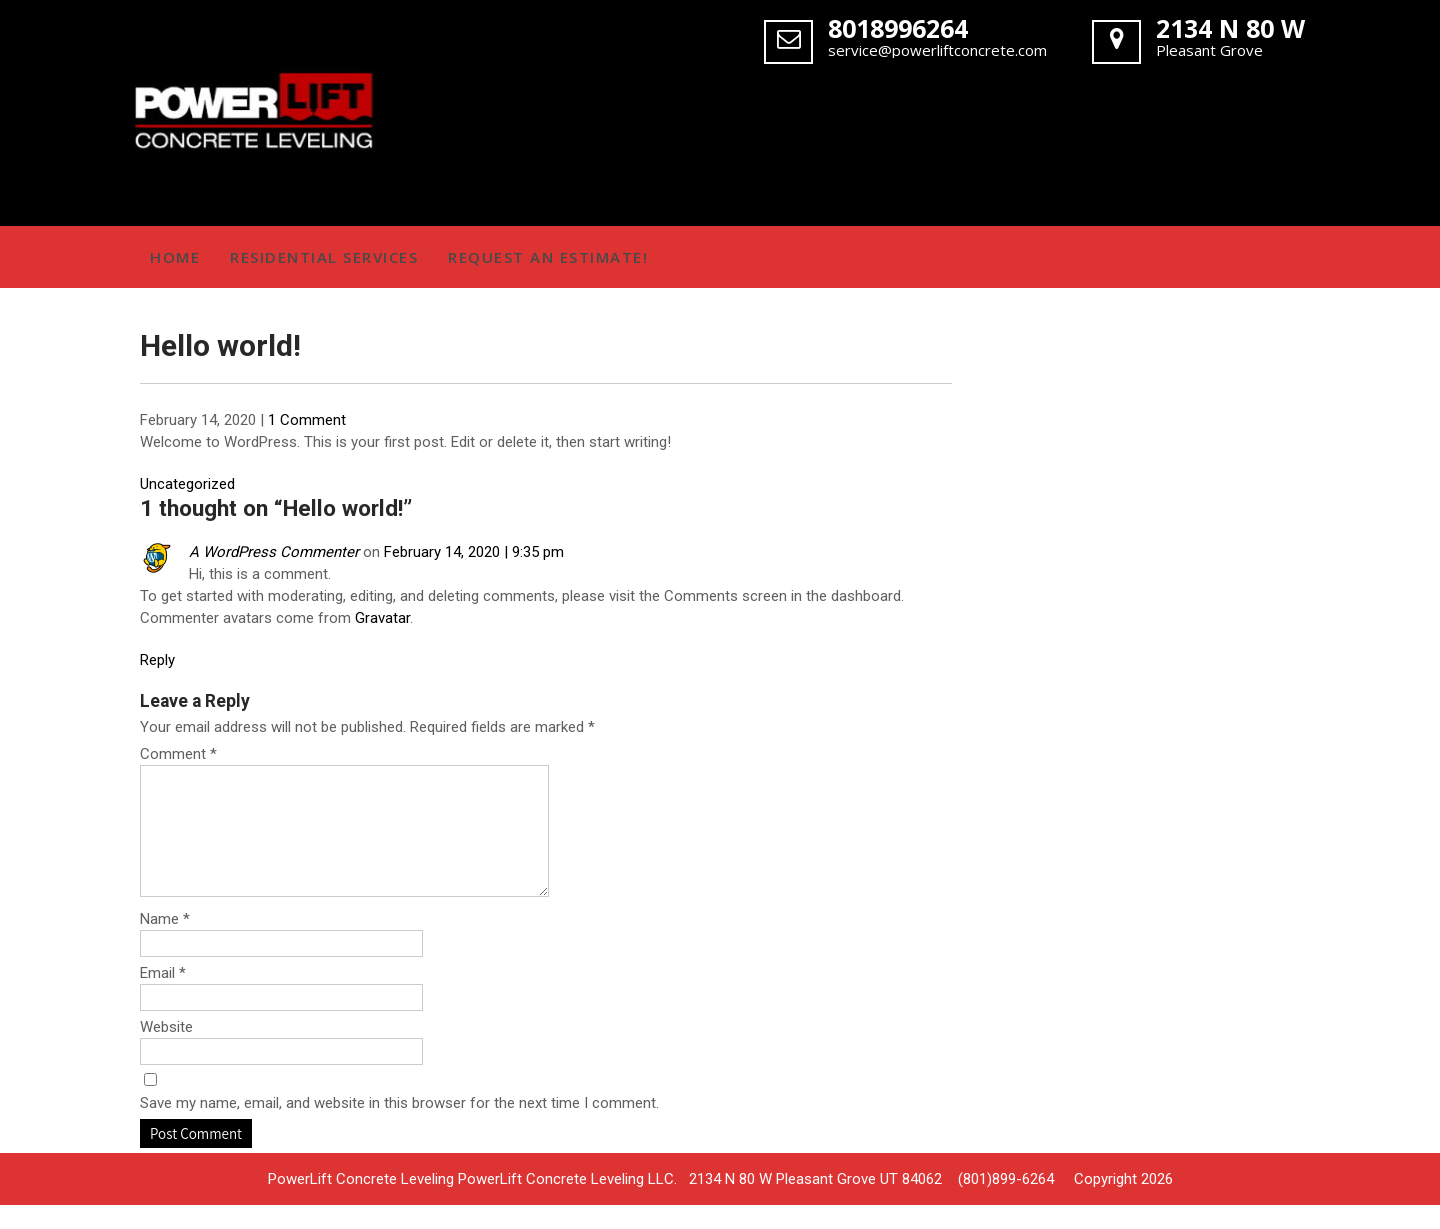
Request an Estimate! (548, 257)
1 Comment (307, 420)
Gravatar (382, 618)
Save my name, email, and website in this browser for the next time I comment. (399, 1127)
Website (166, 1051)
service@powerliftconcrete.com (937, 50)
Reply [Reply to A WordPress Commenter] (157, 660)
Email (163, 997)
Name (165, 943)
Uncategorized (187, 484)
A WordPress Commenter (274, 552)
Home (175, 257)
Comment (178, 754)
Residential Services (324, 257)
